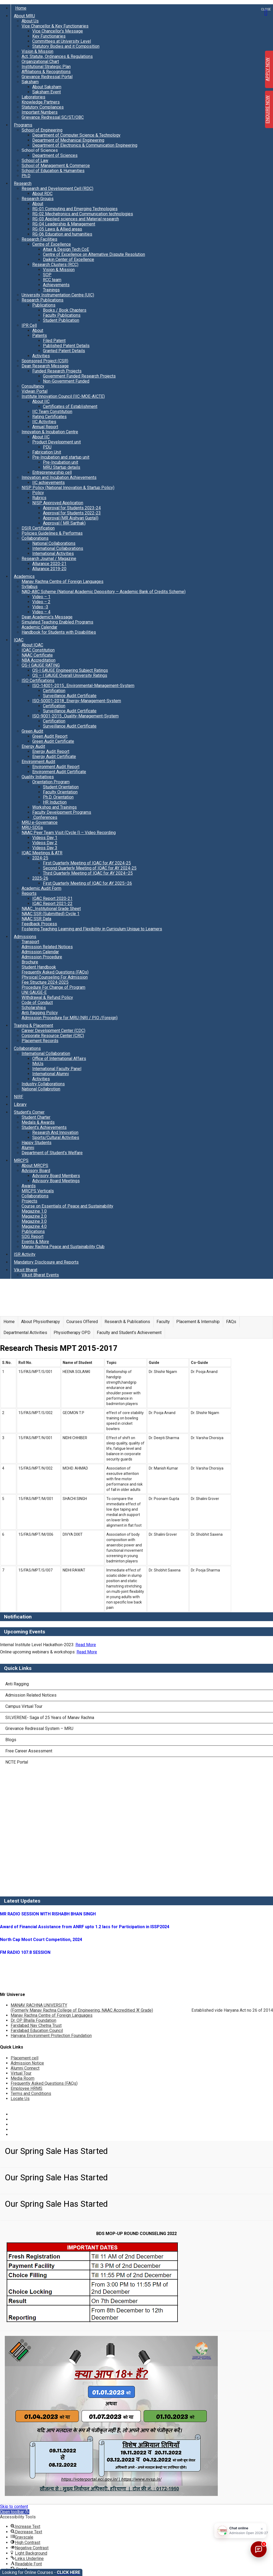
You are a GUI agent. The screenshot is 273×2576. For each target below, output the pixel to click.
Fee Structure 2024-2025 (45, 982)
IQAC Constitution (38, 650)
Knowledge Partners (41, 102)
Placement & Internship (198, 1321)
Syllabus (30, 586)
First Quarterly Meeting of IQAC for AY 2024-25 (87, 863)
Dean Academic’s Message (47, 617)
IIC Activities (44, 421)
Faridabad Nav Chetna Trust (36, 2025)
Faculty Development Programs (61, 812)
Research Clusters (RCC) (55, 264)
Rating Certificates (49, 416)
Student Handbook (39, 967)
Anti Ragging (17, 1683)
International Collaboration (46, 1053)
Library (20, 1104)
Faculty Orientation (60, 792)
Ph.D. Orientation (58, 797)
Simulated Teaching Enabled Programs (57, 622)
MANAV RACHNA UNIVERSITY (82, 2008)
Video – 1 (41, 596)
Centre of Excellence (51, 244)
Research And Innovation (55, 1132)
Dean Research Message (45, 365)
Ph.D (26, 175)
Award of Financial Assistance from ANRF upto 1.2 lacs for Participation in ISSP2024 (84, 1926)
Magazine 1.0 (34, 1211)
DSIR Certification (38, 528)
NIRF (18, 1096)
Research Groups (38, 198)
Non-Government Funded (66, 381)
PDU (47, 447)
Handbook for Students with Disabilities (59, 632)
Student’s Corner (29, 1112)
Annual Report (45, 426)
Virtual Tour (21, 2073)
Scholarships (34, 1007)
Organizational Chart (40, 61)
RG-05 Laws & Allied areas (57, 229)
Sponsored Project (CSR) (45, 360)
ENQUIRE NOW (267, 110)
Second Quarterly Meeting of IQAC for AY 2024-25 (89, 868)
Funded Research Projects (57, 371)
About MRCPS (35, 1165)
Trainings (51, 289)
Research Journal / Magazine (49, 558)
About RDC (42, 193)
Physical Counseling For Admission (55, 977)
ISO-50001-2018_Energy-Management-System (76, 700)
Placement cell (24, 2058)
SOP (47, 274)
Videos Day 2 (44, 842)
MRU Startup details (61, 467)
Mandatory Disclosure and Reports (46, 1262)
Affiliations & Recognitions (46, 71)
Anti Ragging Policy (40, 1012)
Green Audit (32, 731)
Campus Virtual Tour (23, 1706)
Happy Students (36, 1142)
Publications (43, 305)
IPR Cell (29, 325)
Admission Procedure (42, 956)
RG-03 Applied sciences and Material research (75, 218)
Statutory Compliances (43, 107)
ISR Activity (24, 1254)
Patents (39, 335)
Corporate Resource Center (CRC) (53, 1035)
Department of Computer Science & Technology (76, 135)
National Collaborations (53, 543)
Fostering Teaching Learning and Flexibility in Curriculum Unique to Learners (92, 928)
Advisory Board (36, 1170)
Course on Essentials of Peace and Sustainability (67, 1206)
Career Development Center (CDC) (53, 1030)
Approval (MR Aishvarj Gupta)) (70, 518)
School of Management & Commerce (56, 165)
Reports (29, 893)
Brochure (30, 961)
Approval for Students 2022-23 (72, 512)
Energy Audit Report (50, 751)
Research (22, 183)
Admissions (25, 936)
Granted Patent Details (64, 350)
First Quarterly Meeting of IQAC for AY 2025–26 (87, 883)
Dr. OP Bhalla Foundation (33, 2020)
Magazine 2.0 (34, 1216)
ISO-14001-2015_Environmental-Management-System (83, 685)
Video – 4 (41, 611)
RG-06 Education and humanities (62, 234)
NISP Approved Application (57, 502)
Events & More (35, 1241)
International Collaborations (57, 548)
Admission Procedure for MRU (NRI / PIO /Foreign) (70, 1017)
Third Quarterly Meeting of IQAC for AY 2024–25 (88, 873)
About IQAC (32, 645)
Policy (38, 492)
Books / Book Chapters (64, 310)
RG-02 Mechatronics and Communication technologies (82, 213)
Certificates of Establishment (70, 406)
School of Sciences (40, 150)
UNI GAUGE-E (34, 992)
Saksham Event (46, 91)
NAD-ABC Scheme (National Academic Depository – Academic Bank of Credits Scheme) (104, 591)
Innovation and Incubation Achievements (59, 477)
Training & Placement (33, 1025)
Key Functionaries (49, 36)
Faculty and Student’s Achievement (129, 1332)
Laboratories (33, 97)
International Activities (53, 553)
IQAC (18, 639)
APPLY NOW (267, 69)
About (37, 203)
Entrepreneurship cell (52, 472)
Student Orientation (61, 786)
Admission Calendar (40, 951)
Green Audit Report (49, 736)
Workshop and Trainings (54, 807)
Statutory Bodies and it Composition (65, 46)
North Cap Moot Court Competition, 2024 (41, 1939)
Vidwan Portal (34, 391)
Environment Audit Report (55, 766)
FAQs (231, 1321)
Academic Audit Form (41, 888)
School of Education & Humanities (53, 170)
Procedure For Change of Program (53, 987)
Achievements (56, 284)
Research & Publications (127, 1321)
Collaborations (35, 538)
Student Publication (61, 320)
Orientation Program (51, 781)
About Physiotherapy (40, 1321)
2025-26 (40, 878)
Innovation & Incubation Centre (50, 431)
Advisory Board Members (56, 1175)
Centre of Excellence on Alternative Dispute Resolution (94, 254)
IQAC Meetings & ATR (42, 852)
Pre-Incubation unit (60, 462)
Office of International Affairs (59, 1058)
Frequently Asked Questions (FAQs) (55, 972)
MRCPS (21, 1160)
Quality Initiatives (38, 776)
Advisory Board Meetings (56, 1180)
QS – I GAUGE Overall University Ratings (69, 675)
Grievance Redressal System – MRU (39, 1728)
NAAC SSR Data (36, 918)
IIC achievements (48, 482)
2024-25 (40, 857)
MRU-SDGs (32, 827)
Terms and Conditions (31, 2093)
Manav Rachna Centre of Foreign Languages (62, 581)
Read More (85, 1644)
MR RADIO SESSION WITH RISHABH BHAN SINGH (48, 1913)
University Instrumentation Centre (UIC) (58, 294)
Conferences (44, 817)
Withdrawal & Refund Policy (47, 997)
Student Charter (36, 1117)
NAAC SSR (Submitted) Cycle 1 (50, 913)
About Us (30, 20)
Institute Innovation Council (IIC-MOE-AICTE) (63, 396)
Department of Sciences (55, 155)
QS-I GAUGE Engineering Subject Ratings (70, 670)
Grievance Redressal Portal (47, 76)
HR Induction (55, 802)
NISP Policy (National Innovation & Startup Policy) (68, 487)
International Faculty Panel (56, 1068)
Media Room (22, 2078)
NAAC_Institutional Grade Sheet (51, 908)
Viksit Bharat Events (40, 1274)
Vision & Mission (37, 51)
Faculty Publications (62, 315)
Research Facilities (39, 239)
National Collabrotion (41, 1088)
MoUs (37, 1063)
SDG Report (32, 1236)
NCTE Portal (16, 1762)
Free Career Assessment (28, 1750)
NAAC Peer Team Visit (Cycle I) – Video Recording (69, 832)
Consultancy (33, 386)
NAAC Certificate (37, 655)
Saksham (30, 81)
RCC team (52, 279)
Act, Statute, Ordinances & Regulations (57, 56)
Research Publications (42, 300)
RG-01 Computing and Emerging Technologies (75, 208)
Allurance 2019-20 (49, 568)
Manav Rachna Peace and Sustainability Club (63, 1246)
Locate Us (20, 2098)
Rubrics (39, 497)
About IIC (41, 401)
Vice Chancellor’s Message (57, 31)
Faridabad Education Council (37, 2030)
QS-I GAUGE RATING (41, 665)
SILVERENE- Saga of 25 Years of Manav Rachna (49, 1717)
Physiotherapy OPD (72, 1332)
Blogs (10, 1739)
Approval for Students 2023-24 (72, 507)
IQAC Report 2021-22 (52, 903)
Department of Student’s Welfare (52, 1152)
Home (20, 8)
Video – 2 (41, 601)
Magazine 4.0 (34, 1226)
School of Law (35, 160)
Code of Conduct (37, 1002)
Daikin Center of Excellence (68, 259)
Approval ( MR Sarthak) (64, 523)
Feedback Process (39, 923)
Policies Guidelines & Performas (52, 533)
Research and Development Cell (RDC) (57, 188)
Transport (30, 941)
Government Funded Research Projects (79, 376)
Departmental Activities (25, 1332)
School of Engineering (42, 130)
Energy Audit (33, 746)
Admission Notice (27, 2063)
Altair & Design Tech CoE (66, 249)
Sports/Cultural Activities (55, 1137)
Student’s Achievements (44, 1127)
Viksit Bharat (25, 1269)
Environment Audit (38, 761)
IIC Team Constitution (52, 411)
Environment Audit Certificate (59, 771)
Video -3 (40, 606)
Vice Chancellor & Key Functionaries (55, 26)
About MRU (24, 15)
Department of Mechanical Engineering (68, 140)
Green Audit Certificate (53, 741)
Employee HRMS (26, 2088)
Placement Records (40, 1040)
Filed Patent (54, 340)
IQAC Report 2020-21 (52, 898)
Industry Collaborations (43, 1083)
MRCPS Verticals (38, 1190)
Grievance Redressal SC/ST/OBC (53, 117)
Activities (41, 355)
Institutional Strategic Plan (46, 66)
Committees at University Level (61, 41)
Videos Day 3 (44, 847)
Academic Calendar (39, 627)
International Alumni (50, 1073)
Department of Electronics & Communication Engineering (84, 145)
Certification (54, 690)
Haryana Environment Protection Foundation (51, 2035)
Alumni (28, 1147)
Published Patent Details (66, 345)
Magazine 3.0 (34, 1221)
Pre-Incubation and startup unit (60, 457)
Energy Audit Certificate (54, 756)
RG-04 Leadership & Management (63, 224)
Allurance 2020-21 (49, 563)
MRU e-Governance (40, 822)
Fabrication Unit (46, 452)
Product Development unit (56, 441)
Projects (29, 1201)
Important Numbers (40, 112)
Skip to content (14, 2506)
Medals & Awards (38, 1122)
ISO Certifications (38, 680)
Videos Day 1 (44, 837)
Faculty (163, 1321)
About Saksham (46, 86)
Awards (29, 1185)
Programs (23, 125)
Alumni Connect (25, 2068)
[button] (14, 2511)
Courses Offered (82, 1321)
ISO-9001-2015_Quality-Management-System (75, 716)
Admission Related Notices (47, 946)
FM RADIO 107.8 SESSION (25, 1952)
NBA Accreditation (38, 660)
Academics (24, 576)
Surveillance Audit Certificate (70, 695)
